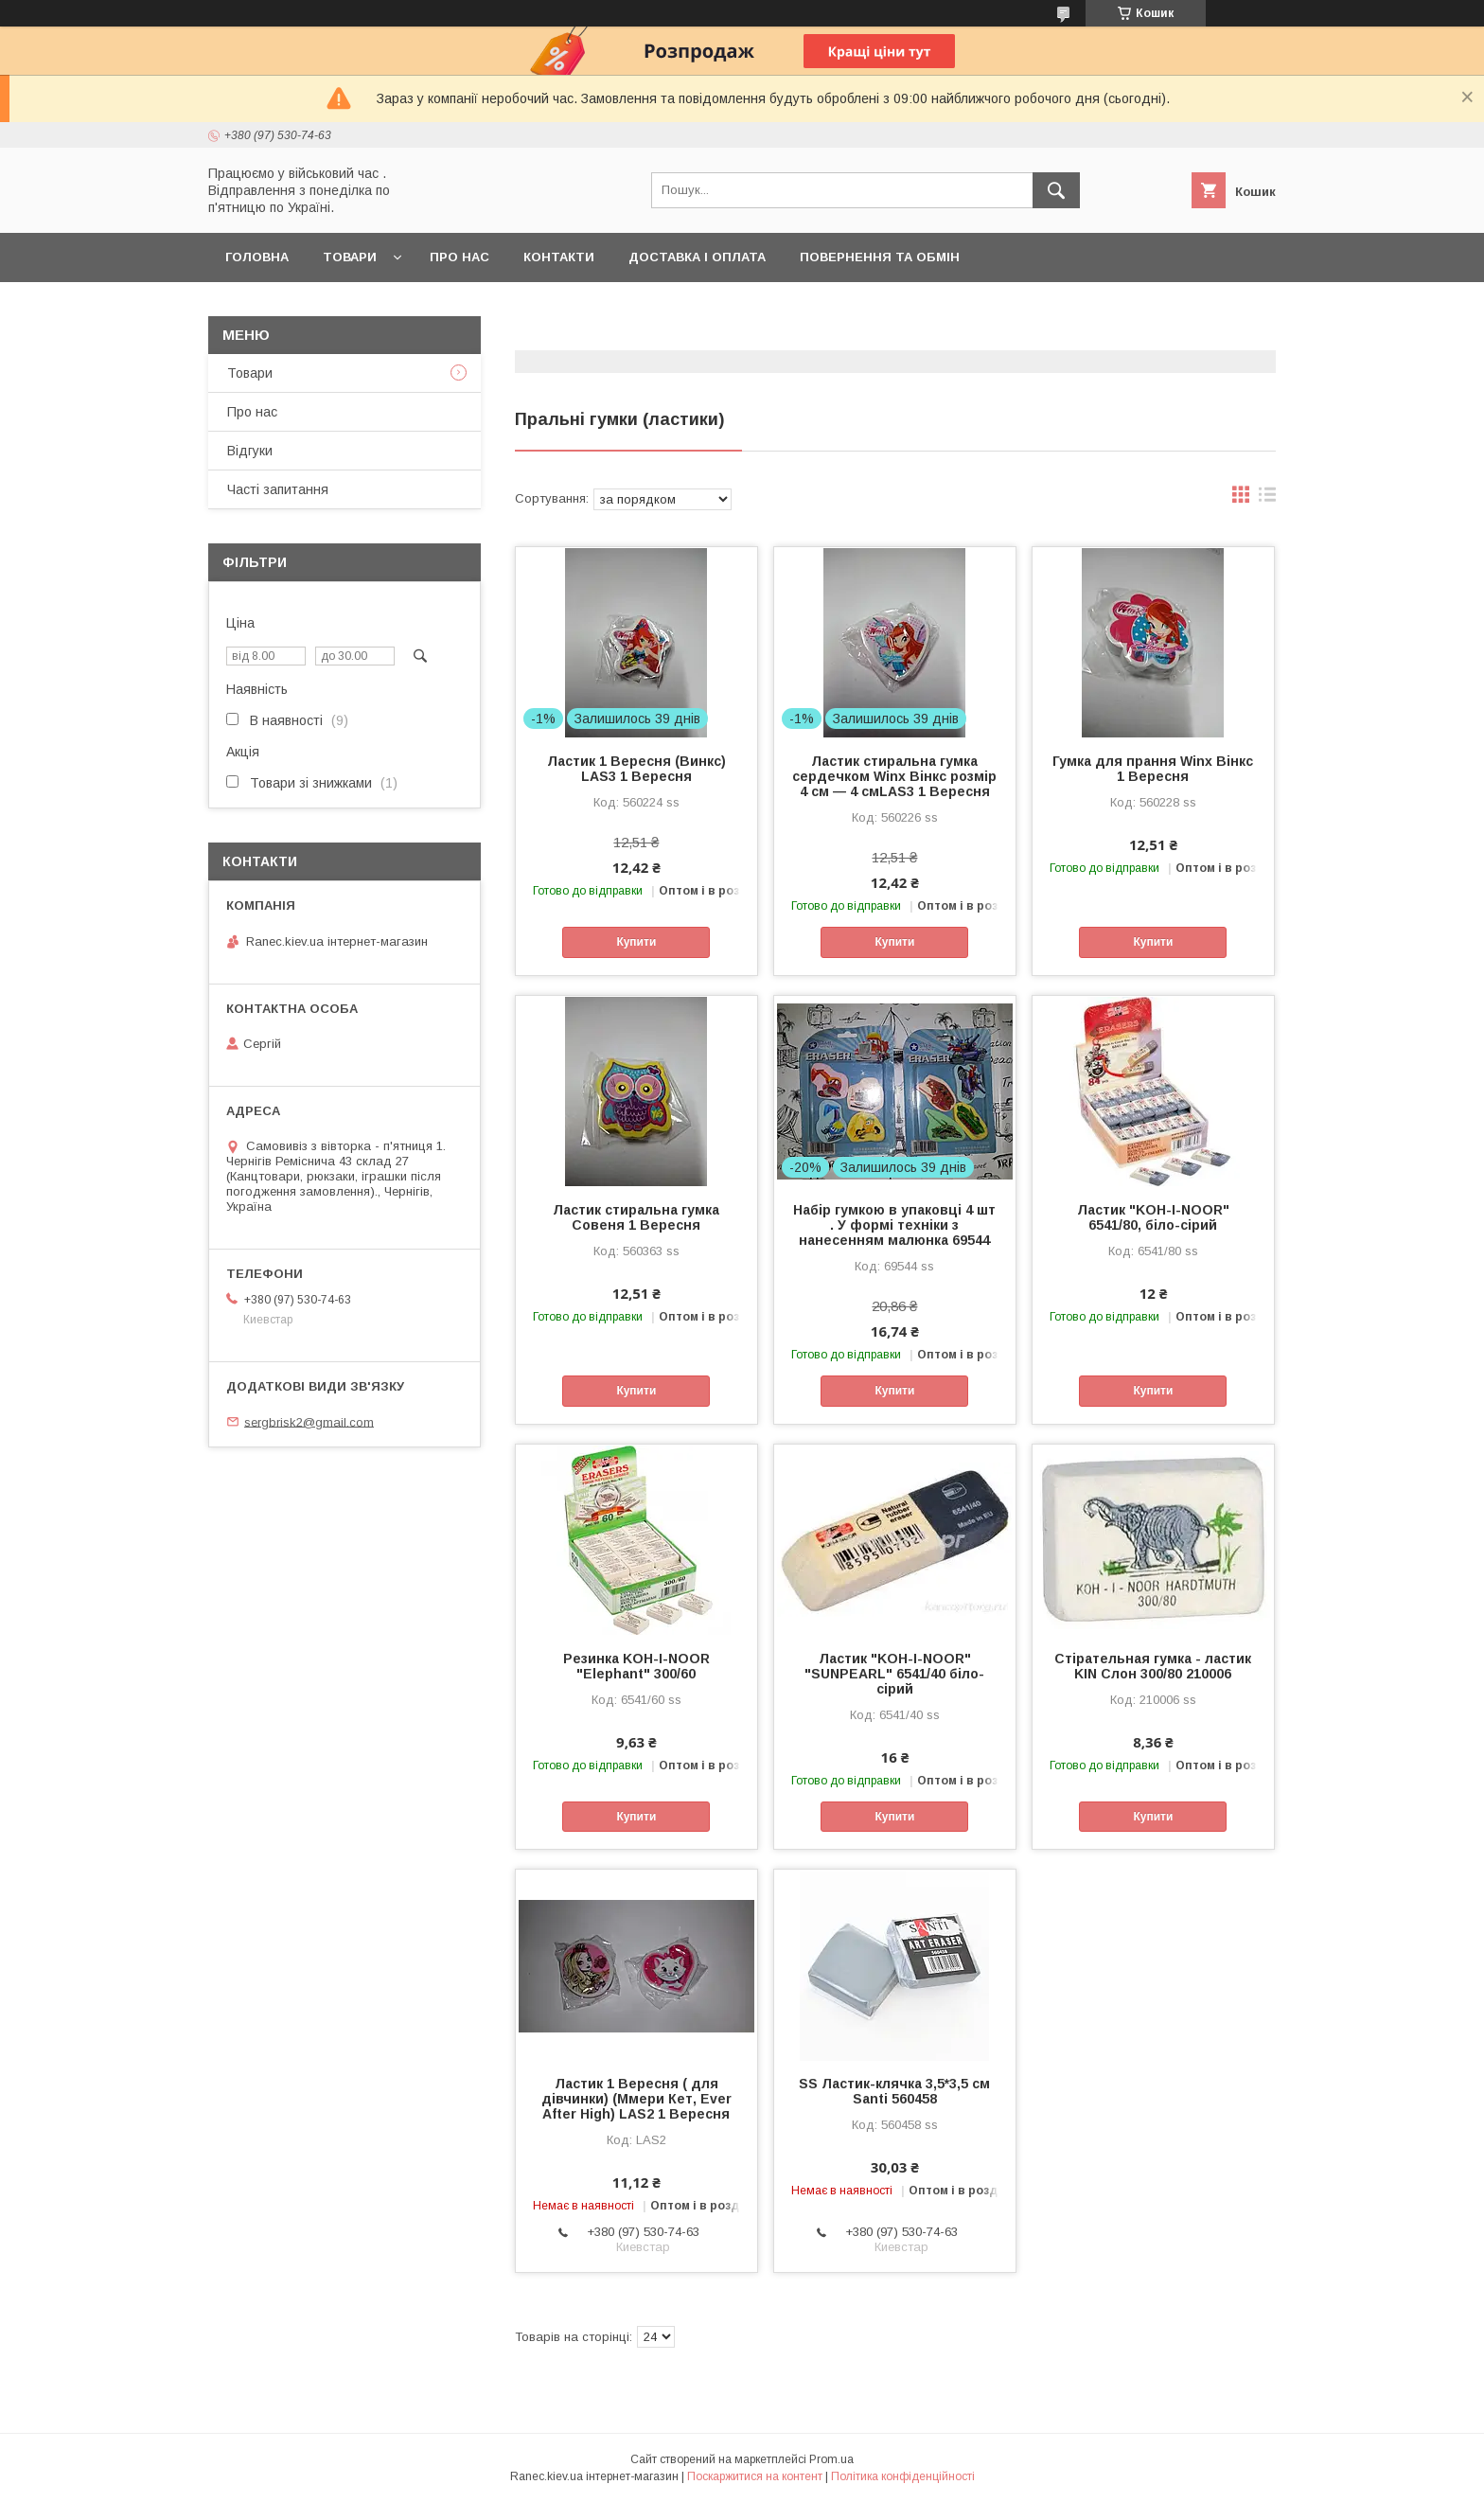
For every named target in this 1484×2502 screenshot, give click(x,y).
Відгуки (250, 450)
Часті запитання (277, 489)
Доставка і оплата (697, 257)
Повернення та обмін (880, 257)
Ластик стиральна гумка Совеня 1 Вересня (636, 1217)
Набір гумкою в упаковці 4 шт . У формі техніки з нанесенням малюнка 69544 (894, 1225)
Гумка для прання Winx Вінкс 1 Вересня (1152, 769)
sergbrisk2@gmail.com (309, 1421)
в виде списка (1267, 499)
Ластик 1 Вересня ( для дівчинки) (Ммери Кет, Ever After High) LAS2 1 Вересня (636, 2098)
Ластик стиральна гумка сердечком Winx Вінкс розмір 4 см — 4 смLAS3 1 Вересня (894, 776)
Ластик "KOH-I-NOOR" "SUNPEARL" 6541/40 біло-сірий (894, 1673)
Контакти (558, 257)
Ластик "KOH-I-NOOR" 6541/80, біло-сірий (1153, 1217)
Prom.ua (831, 2459)
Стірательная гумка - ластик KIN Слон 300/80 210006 (1152, 1666)
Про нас (459, 257)
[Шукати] (1056, 190)
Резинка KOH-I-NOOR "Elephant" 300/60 (636, 1666)
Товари (350, 257)
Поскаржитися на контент (754, 2476)
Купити (636, 942)
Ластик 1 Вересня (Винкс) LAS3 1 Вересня (636, 769)
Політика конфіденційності (903, 2476)
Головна (257, 257)
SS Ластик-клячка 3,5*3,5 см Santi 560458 (894, 2091)
